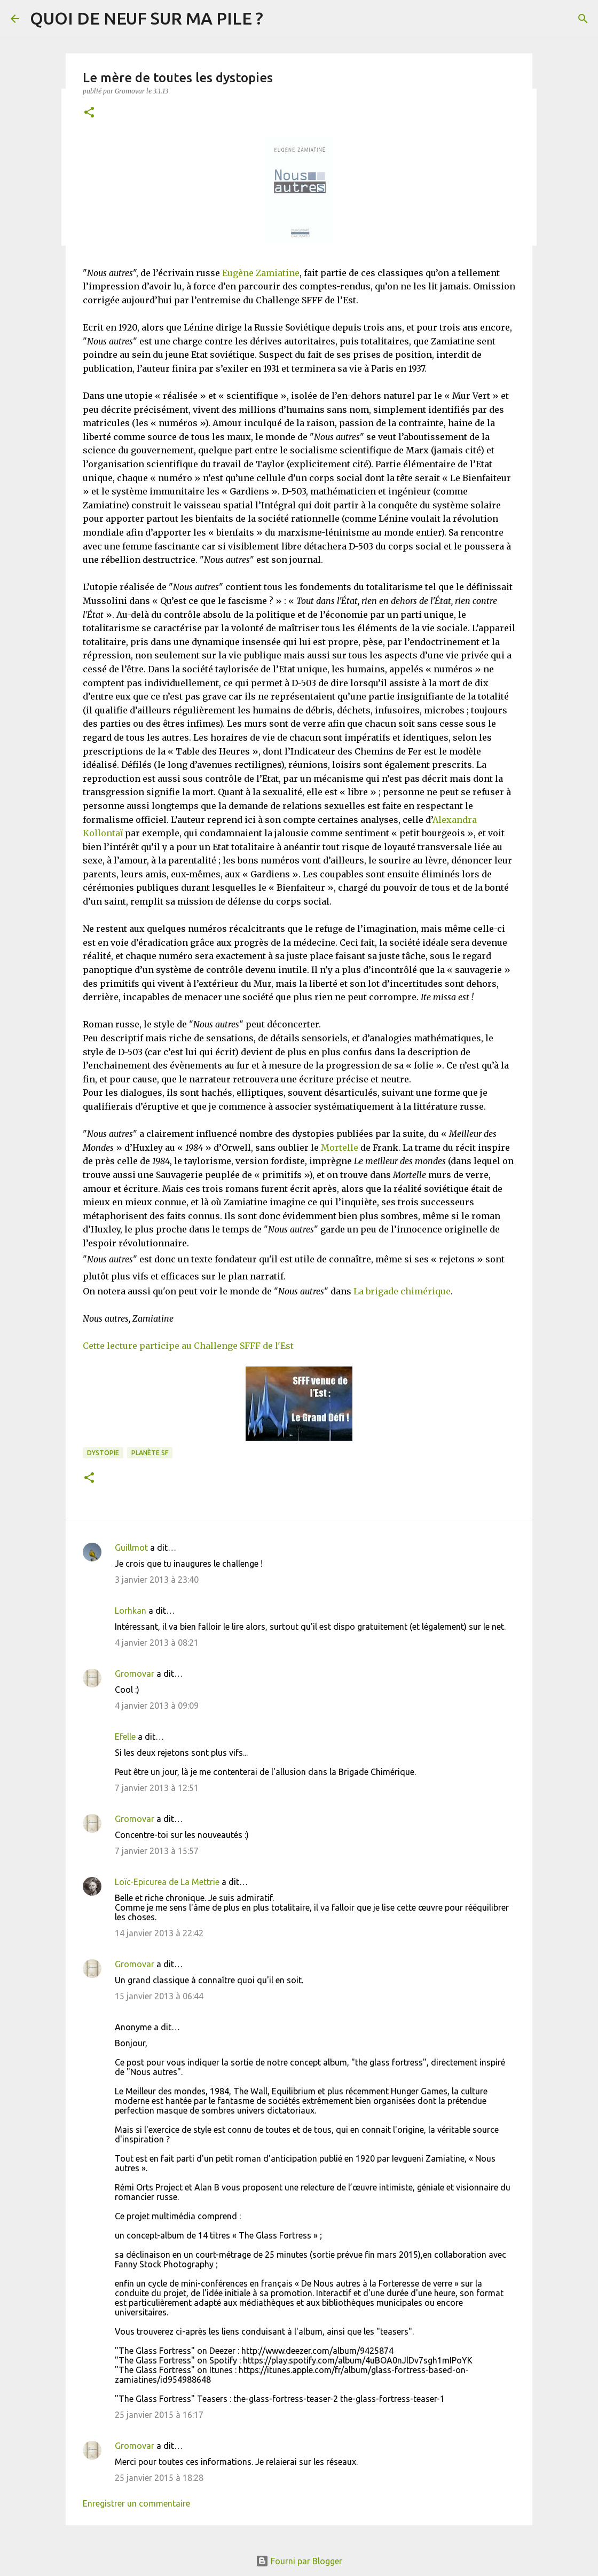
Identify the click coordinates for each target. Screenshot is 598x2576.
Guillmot (131, 1547)
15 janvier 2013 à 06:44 (159, 1996)
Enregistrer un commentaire (136, 2503)
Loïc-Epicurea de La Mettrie (167, 1882)
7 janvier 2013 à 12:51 (157, 1788)
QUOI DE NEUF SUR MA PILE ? (146, 18)
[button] (89, 113)
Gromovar (134, 1673)
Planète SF (149, 1452)
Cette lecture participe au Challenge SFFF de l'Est (188, 1345)
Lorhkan (130, 1610)
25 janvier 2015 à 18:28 (159, 2478)
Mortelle (339, 1147)
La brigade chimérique (402, 1291)
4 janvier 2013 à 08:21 (157, 1642)
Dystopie (103, 1452)
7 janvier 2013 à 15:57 (157, 1851)
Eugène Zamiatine (261, 273)
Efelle (125, 1736)
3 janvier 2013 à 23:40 (157, 1579)
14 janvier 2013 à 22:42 (159, 1933)
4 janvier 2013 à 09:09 (157, 1705)
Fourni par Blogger (299, 2561)
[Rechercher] (583, 19)
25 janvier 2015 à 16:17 (159, 2415)
